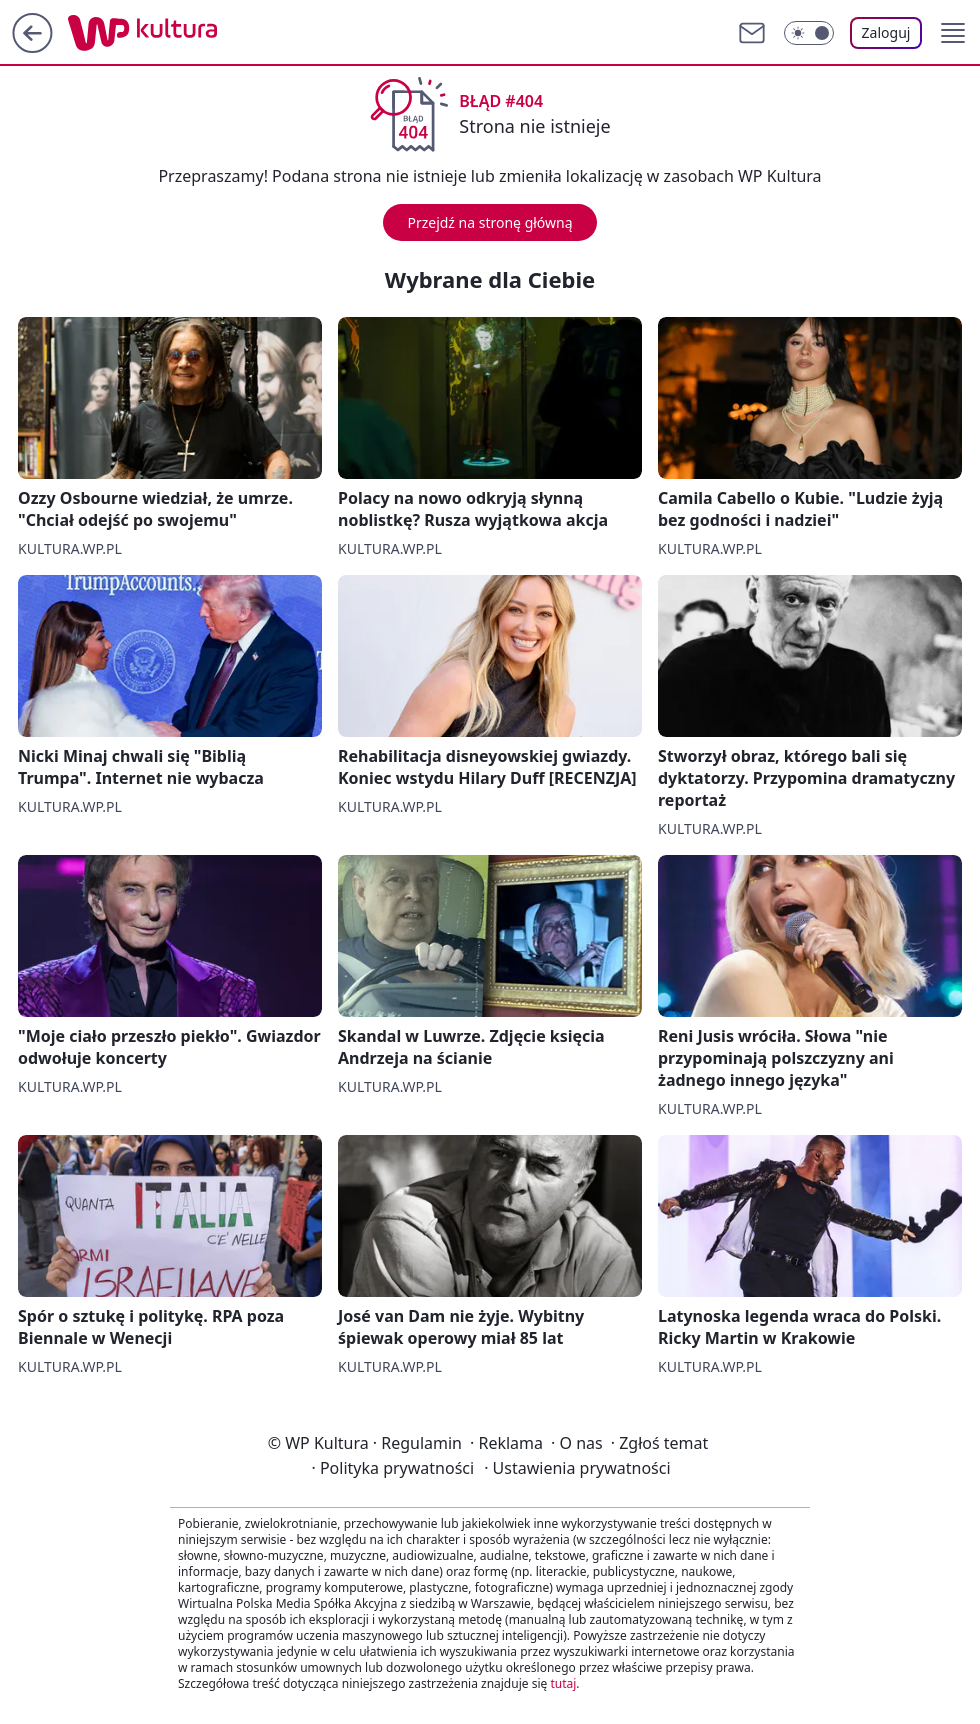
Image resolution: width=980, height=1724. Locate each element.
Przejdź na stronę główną (489, 222)
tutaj (563, 1683)
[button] (953, 33)
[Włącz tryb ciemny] (809, 33)
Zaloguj (886, 32)
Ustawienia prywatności (577, 1468)
